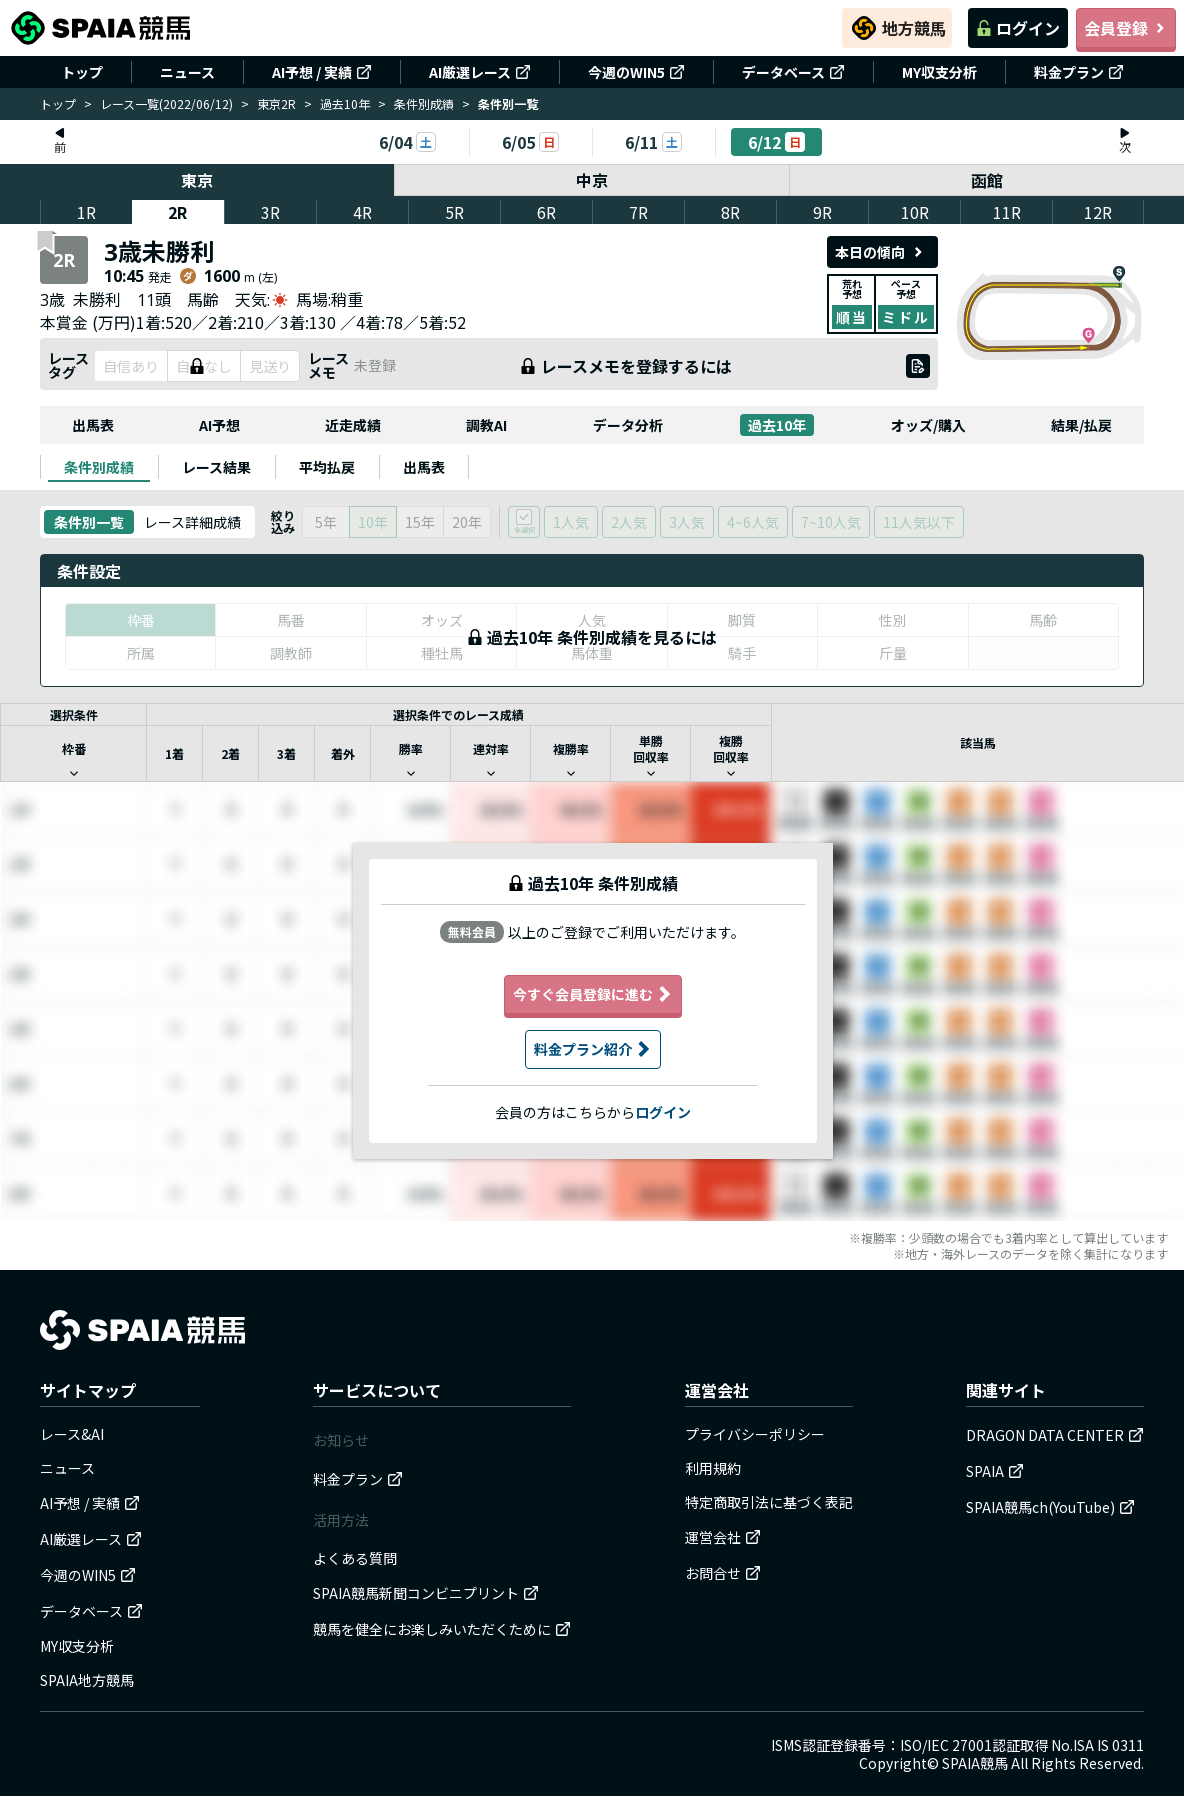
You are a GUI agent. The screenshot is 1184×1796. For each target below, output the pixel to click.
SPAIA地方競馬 (87, 1680)
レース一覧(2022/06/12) (166, 103)
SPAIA (995, 1471)
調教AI (486, 425)
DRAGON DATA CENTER (1055, 1435)
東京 (197, 180)
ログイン (1018, 28)
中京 (592, 180)
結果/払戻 (1081, 425)
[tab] (99, 467)
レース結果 (216, 467)
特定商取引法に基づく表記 (769, 1502)
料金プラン (1079, 72)
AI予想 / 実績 (322, 72)
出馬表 (93, 425)
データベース (793, 72)
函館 (987, 180)
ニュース (187, 72)
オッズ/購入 (928, 425)
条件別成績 (424, 103)
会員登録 (1126, 28)
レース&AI (72, 1434)
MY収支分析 (939, 72)
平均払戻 (327, 467)
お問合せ (723, 1573)
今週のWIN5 (636, 72)
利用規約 (713, 1468)
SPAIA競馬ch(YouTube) (1050, 1507)
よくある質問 (355, 1558)
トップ (82, 72)
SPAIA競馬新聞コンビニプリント (426, 1593)
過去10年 (345, 103)
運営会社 (723, 1537)
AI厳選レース (480, 72)
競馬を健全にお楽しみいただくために (442, 1629)
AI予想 (219, 425)
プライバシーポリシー (755, 1434)
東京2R (276, 103)
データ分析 (628, 425)
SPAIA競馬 (975, 1763)
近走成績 (353, 425)
